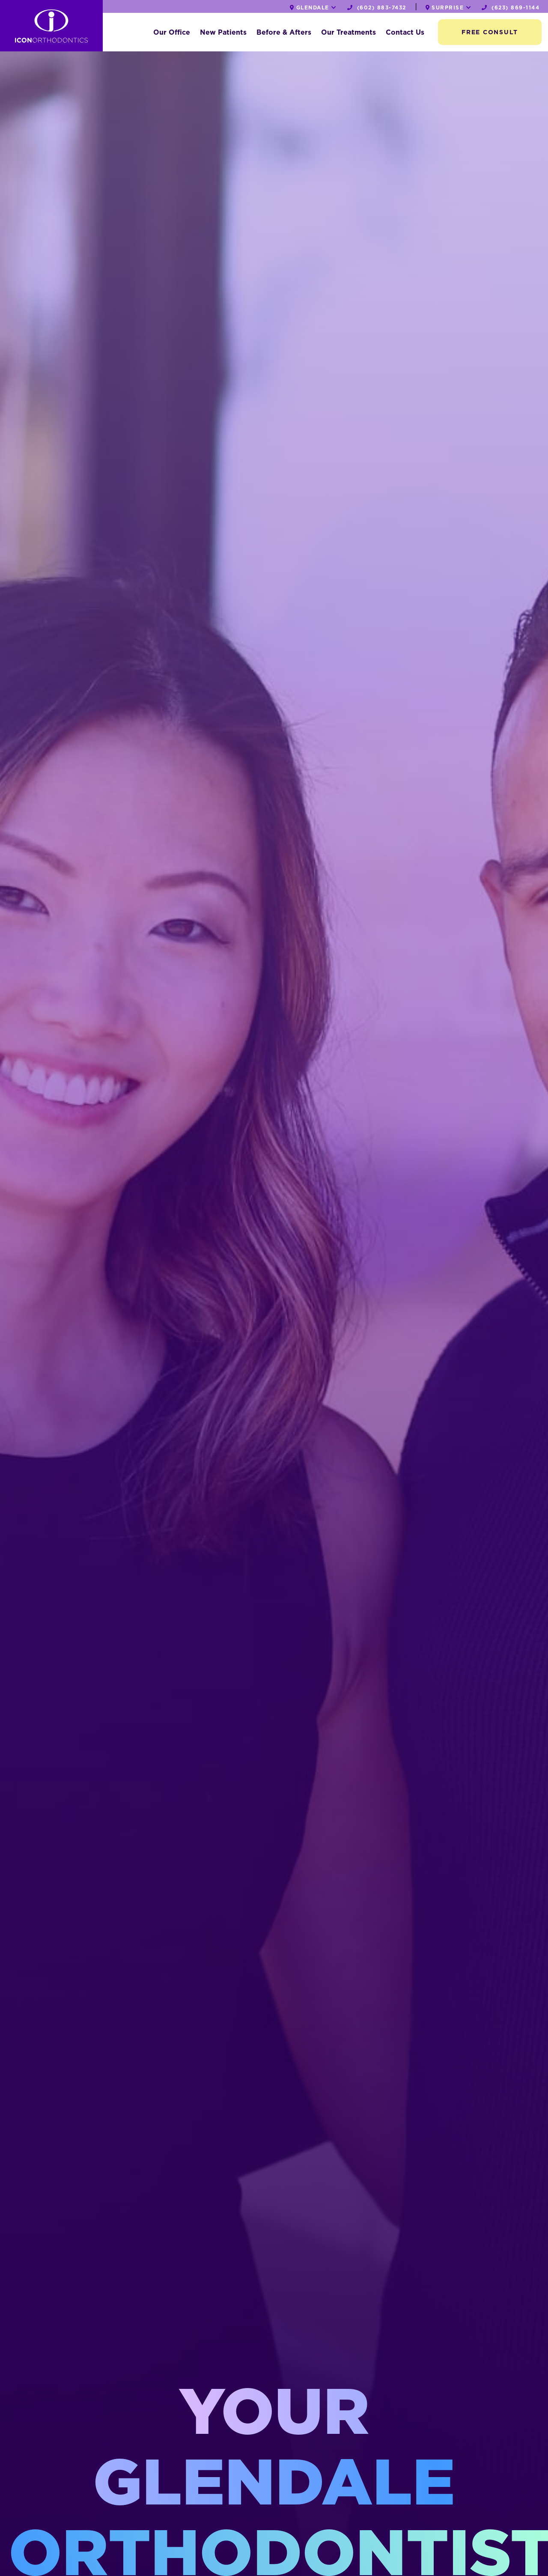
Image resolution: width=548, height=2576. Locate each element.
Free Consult (490, 32)
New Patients (223, 32)
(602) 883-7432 (376, 7)
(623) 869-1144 (510, 7)
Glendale (313, 7)
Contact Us (405, 32)
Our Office (171, 32)
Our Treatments (348, 32)
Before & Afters (283, 32)
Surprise (449, 7)
